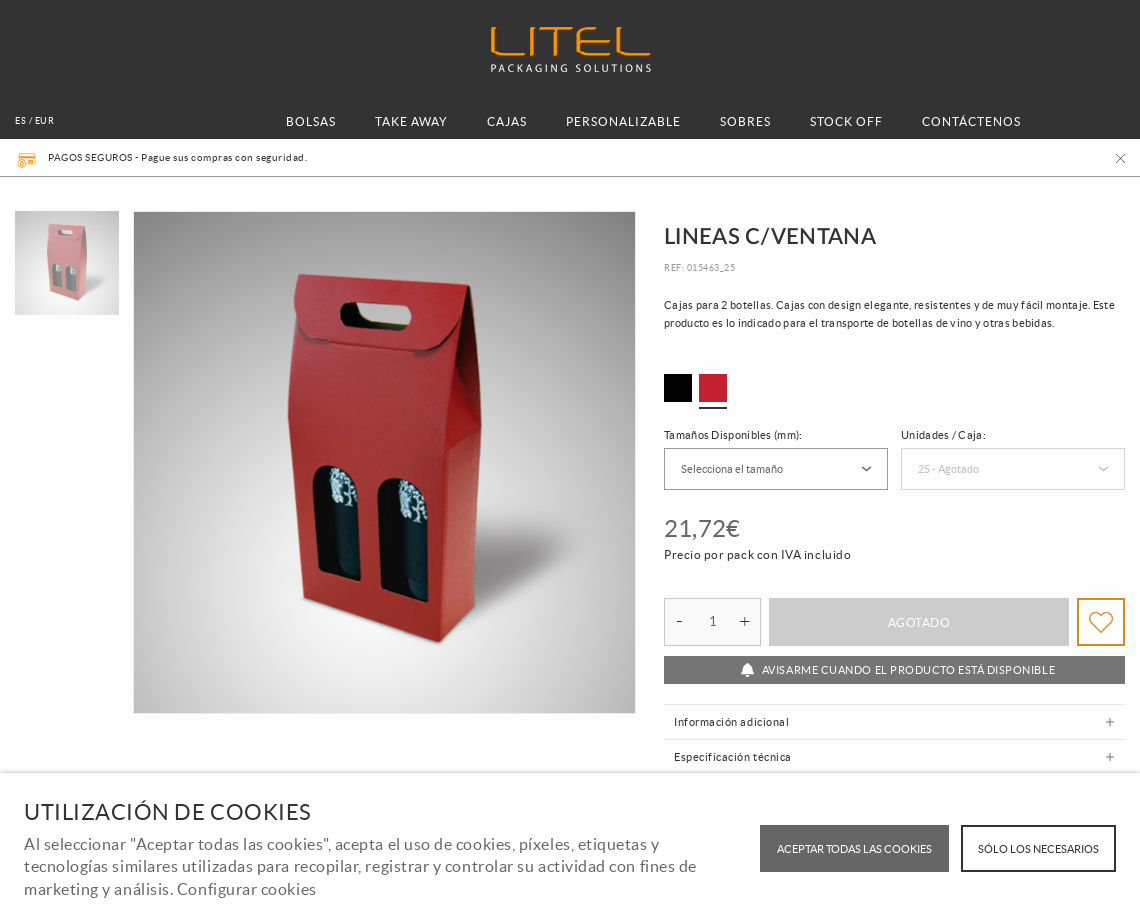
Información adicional (731, 722)
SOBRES (745, 121)
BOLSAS (311, 121)
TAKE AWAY (411, 121)
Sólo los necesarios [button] (1038, 849)
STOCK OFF (846, 121)
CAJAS (507, 121)
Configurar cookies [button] (247, 889)
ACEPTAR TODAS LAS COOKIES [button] (854, 849)
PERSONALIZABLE (623, 121)
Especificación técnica (733, 757)
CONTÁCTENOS (971, 121)
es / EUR (34, 121)
